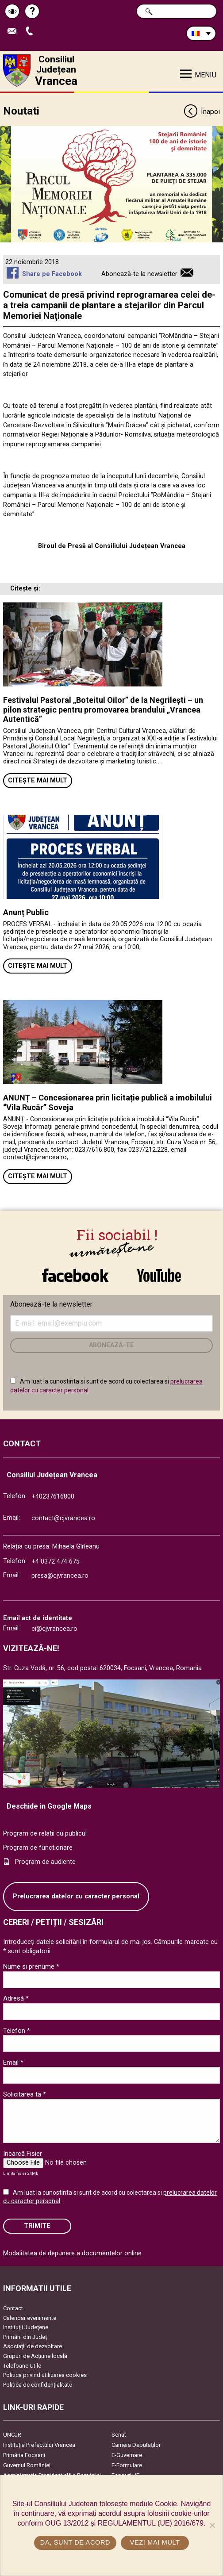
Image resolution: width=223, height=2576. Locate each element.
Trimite (37, 2226)
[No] (212, 2525)
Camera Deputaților (136, 2445)
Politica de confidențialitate (37, 2384)
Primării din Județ (25, 2337)
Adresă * (16, 1998)
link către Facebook (75, 1275)
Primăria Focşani (24, 2455)
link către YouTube (159, 1275)
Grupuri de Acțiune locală (35, 2356)
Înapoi (201, 112)
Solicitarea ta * (24, 2094)
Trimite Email (14, 32)
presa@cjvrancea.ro (59, 1575)
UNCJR (12, 2434)
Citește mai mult (37, 780)
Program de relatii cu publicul (45, 1833)
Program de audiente (45, 1862)
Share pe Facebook (52, 274)
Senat (119, 2434)
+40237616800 (52, 1496)
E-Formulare (127, 2465)
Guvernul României (26, 2465)
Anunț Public (26, 912)
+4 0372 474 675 (55, 1561)
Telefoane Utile (22, 2365)
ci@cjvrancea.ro (54, 1629)
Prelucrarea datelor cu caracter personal (76, 1896)
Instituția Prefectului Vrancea (39, 2445)
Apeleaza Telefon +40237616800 (31, 32)
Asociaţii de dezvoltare (32, 2346)
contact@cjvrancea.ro (63, 1518)
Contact (13, 2308)
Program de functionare (38, 1848)
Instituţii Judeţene (25, 2327)
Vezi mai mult (155, 2542)
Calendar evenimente (29, 2318)
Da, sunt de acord (75, 2542)
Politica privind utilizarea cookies (45, 2375)
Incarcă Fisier (22, 2154)
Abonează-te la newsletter (139, 274)
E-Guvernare (127, 2455)
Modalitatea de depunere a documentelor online (72, 2253)
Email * (13, 2062)
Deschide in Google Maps (49, 1806)
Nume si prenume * (31, 1966)
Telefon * (16, 2031)
